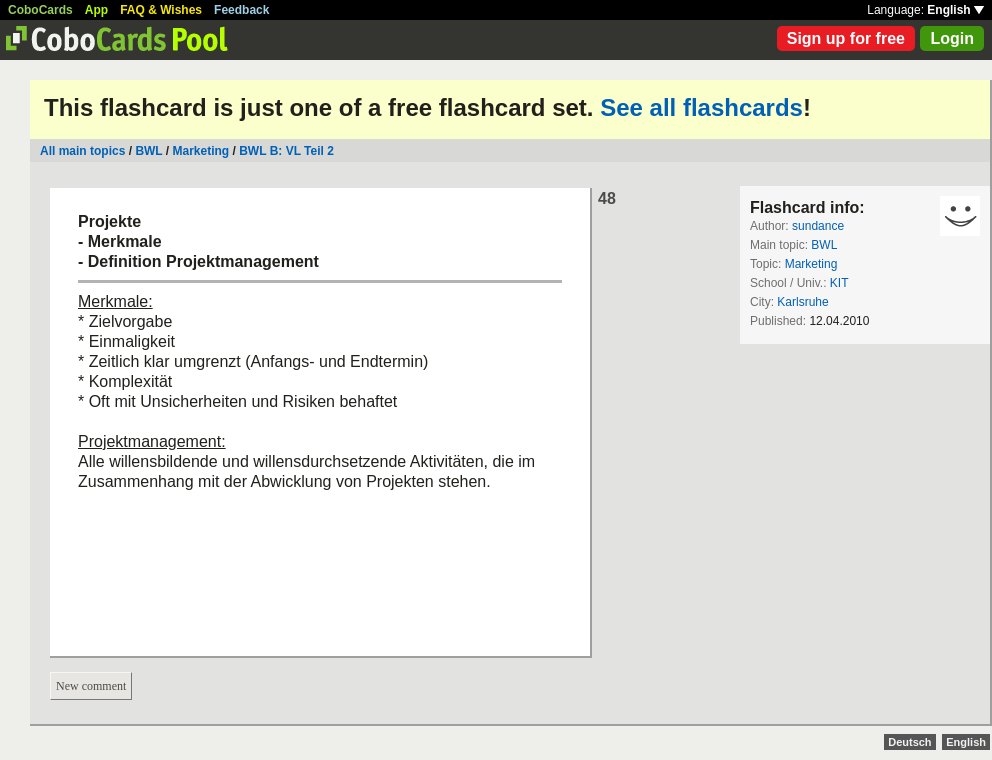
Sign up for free (846, 38)
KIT (839, 283)
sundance (818, 226)
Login (952, 38)
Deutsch (909, 742)
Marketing (201, 151)
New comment (91, 686)
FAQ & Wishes (161, 10)
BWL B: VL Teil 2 (286, 151)
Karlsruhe (802, 302)
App (96, 10)
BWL (148, 151)
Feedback (241, 10)
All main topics (82, 151)
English (955, 10)
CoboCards (40, 10)
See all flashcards (701, 107)
